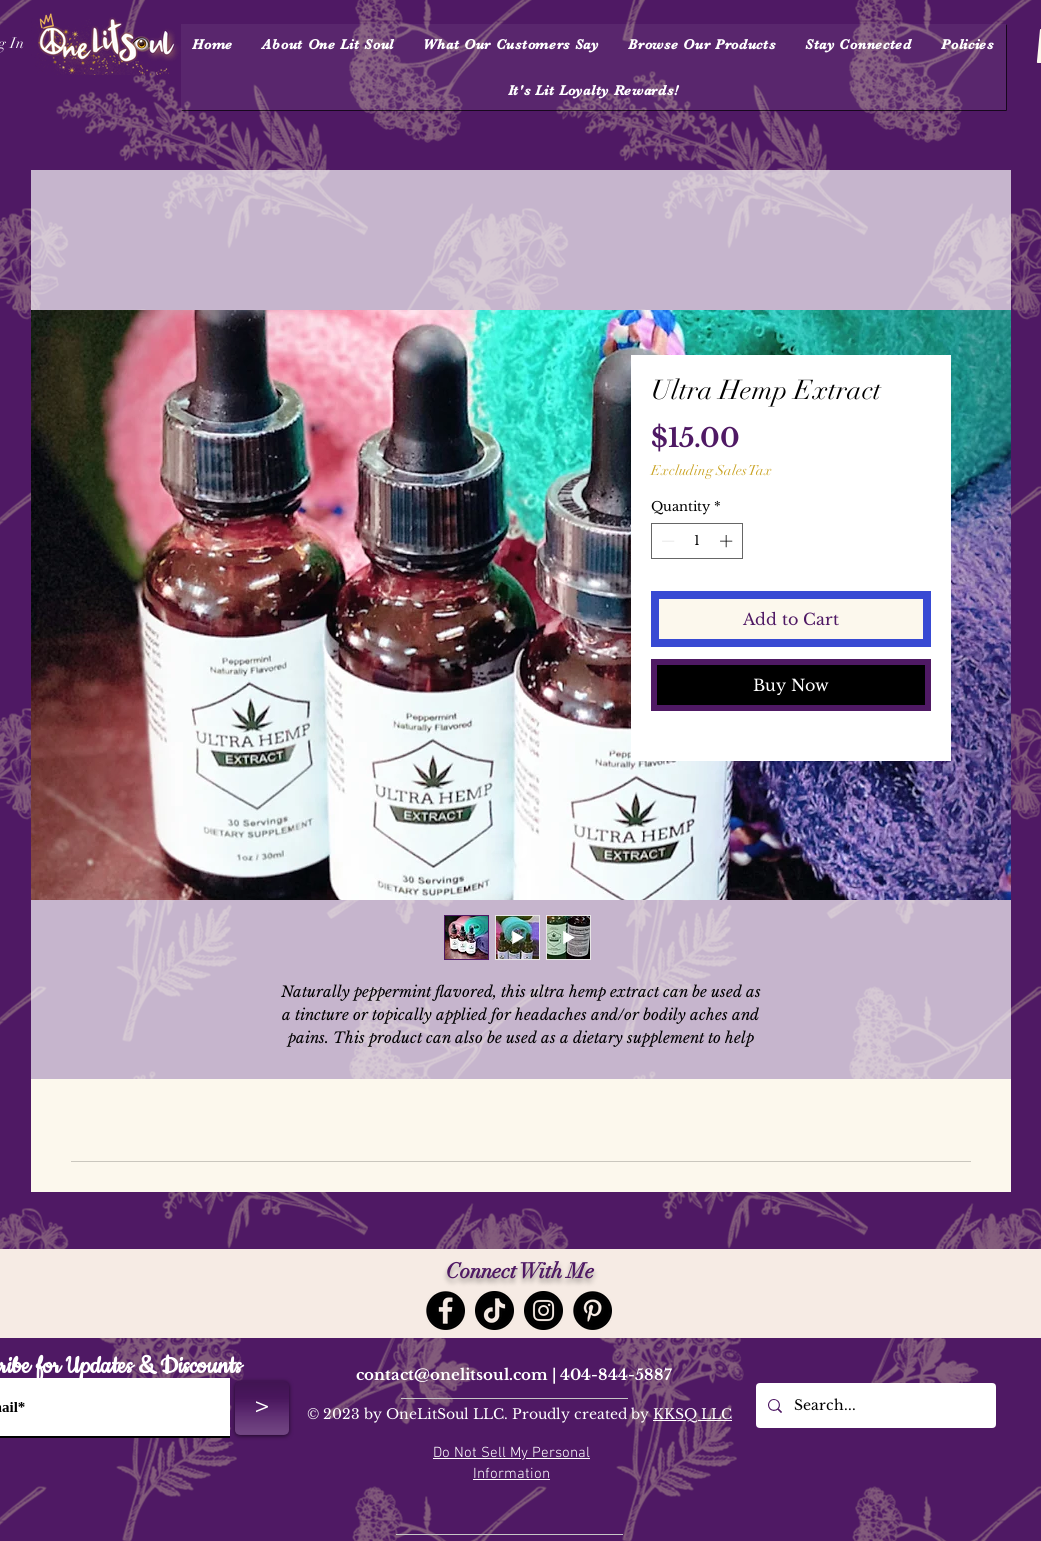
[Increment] (728, 541)
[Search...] (874, 1405)
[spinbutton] (696, 541)
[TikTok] (494, 1310)
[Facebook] (445, 1310)
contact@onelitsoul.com (452, 1374)
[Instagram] (543, 1310)
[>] (262, 1408)
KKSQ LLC (692, 1414)
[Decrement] (666, 541)
